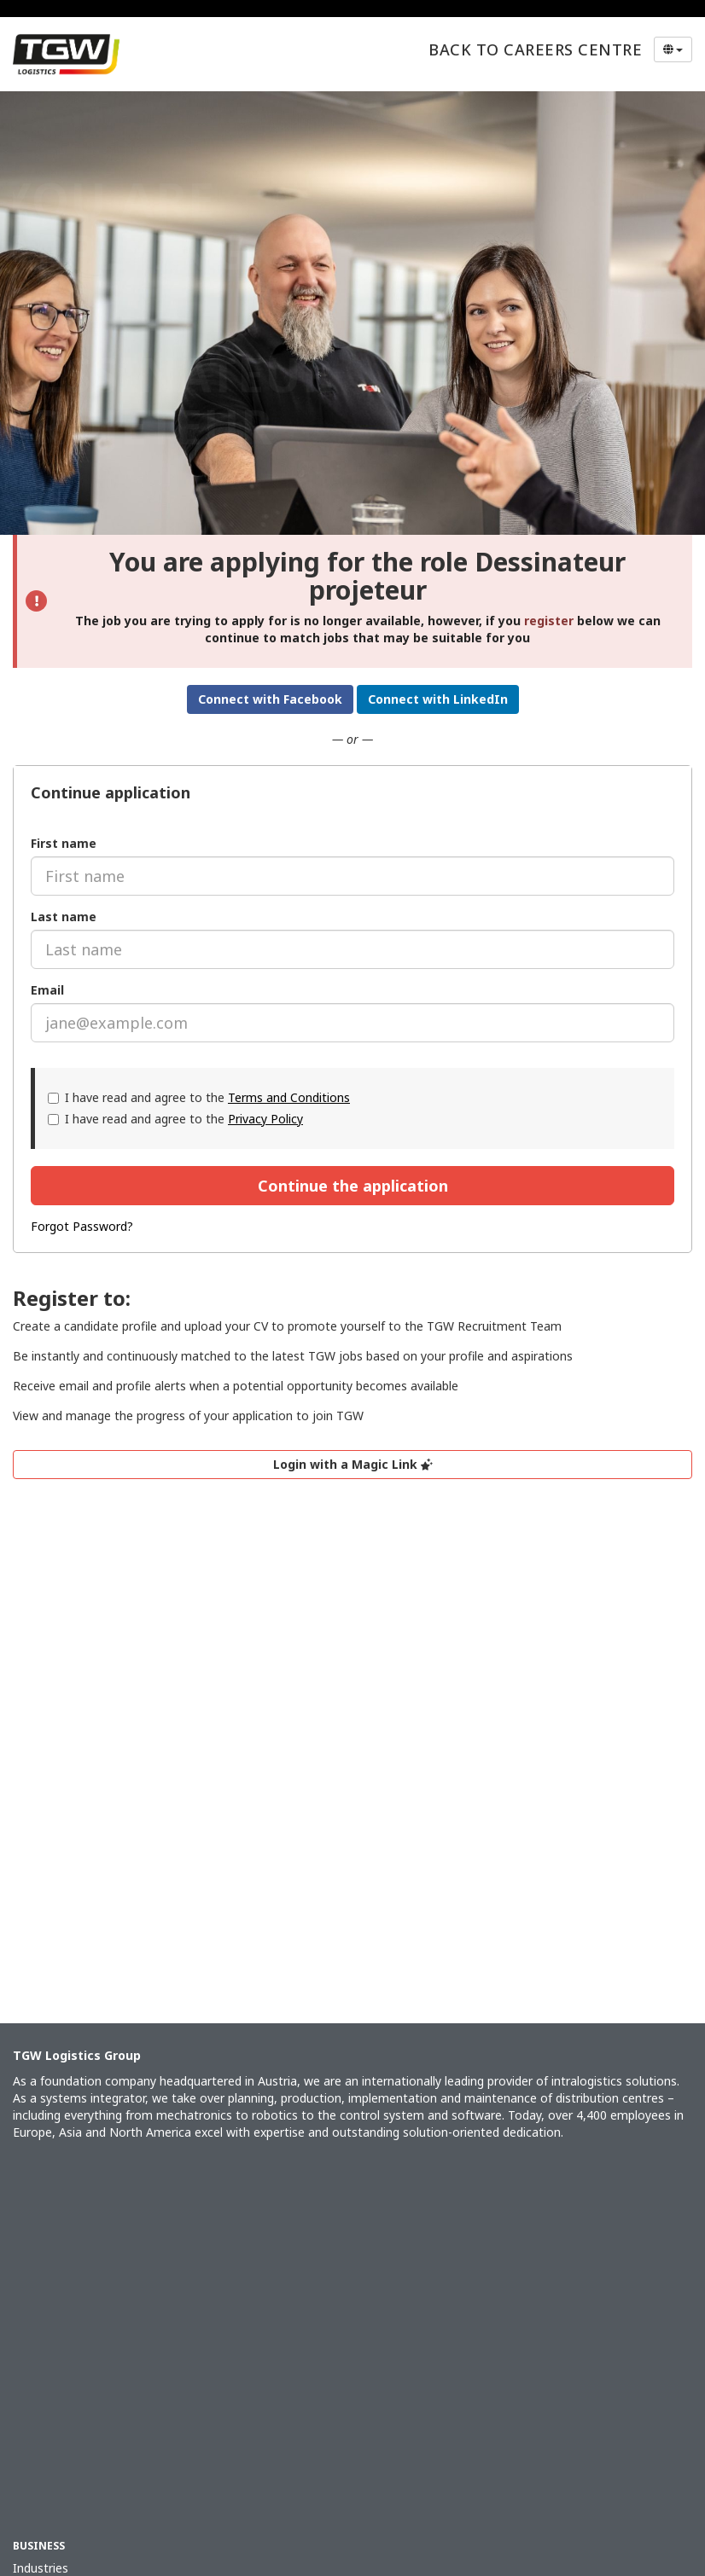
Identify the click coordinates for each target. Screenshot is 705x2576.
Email (47, 990)
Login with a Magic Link (353, 1464)
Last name (63, 916)
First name (63, 843)
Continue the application (353, 1185)
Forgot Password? (82, 1226)
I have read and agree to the (199, 1097)
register (549, 620)
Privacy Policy (265, 1119)
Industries (40, 2568)
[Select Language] (673, 49)
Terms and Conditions (289, 1097)
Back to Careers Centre (535, 49)
